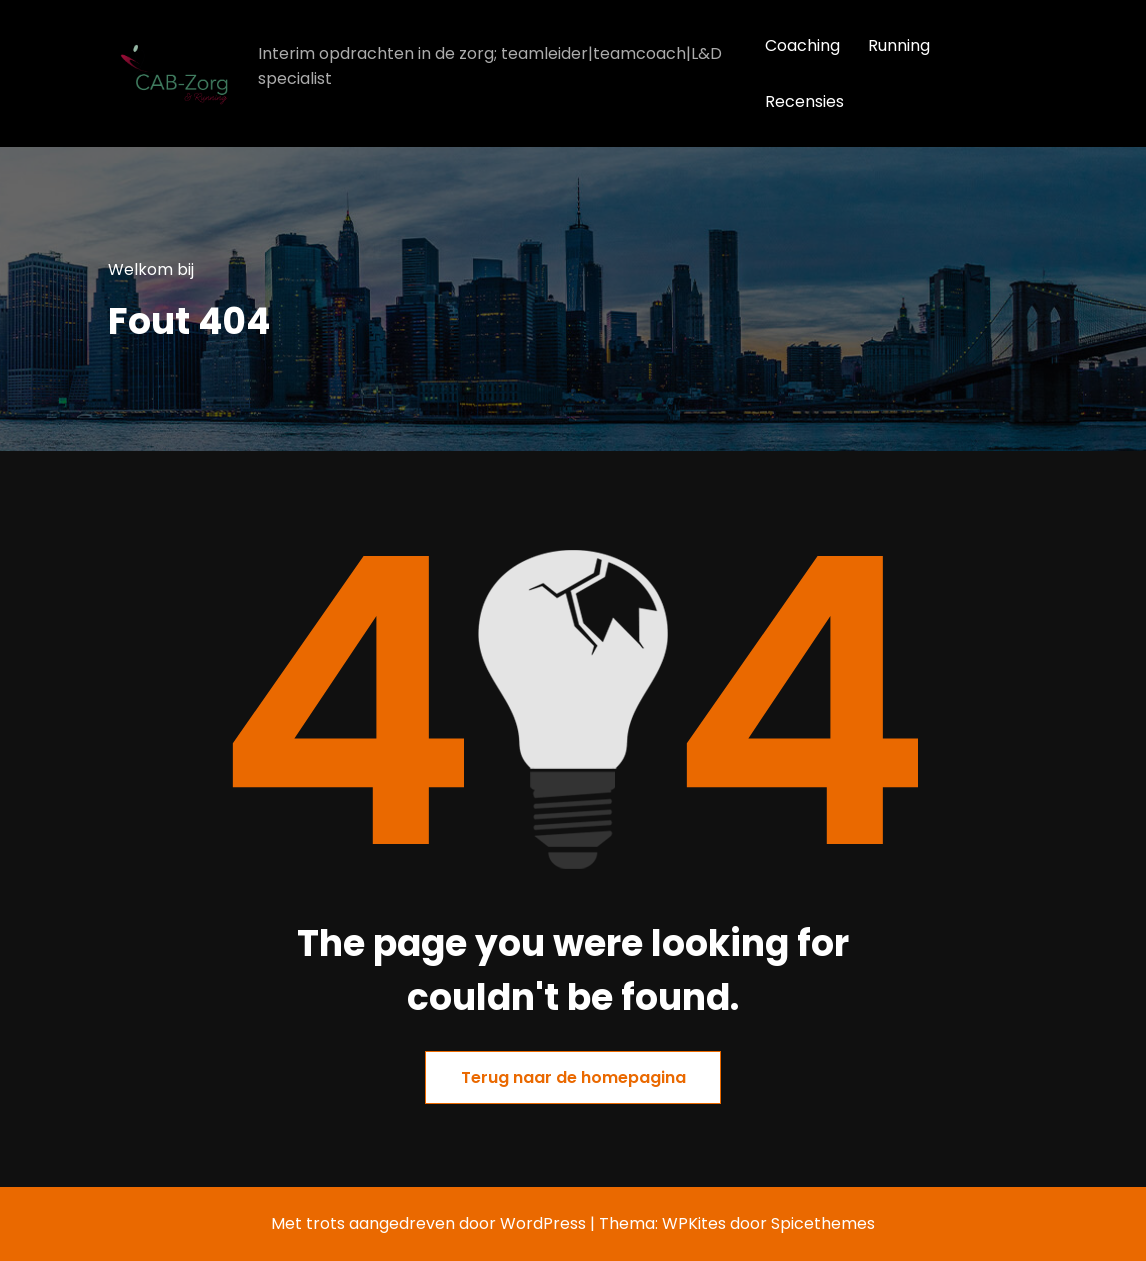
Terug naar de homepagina (573, 1077)
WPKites (696, 1223)
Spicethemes (823, 1223)
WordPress (543, 1223)
